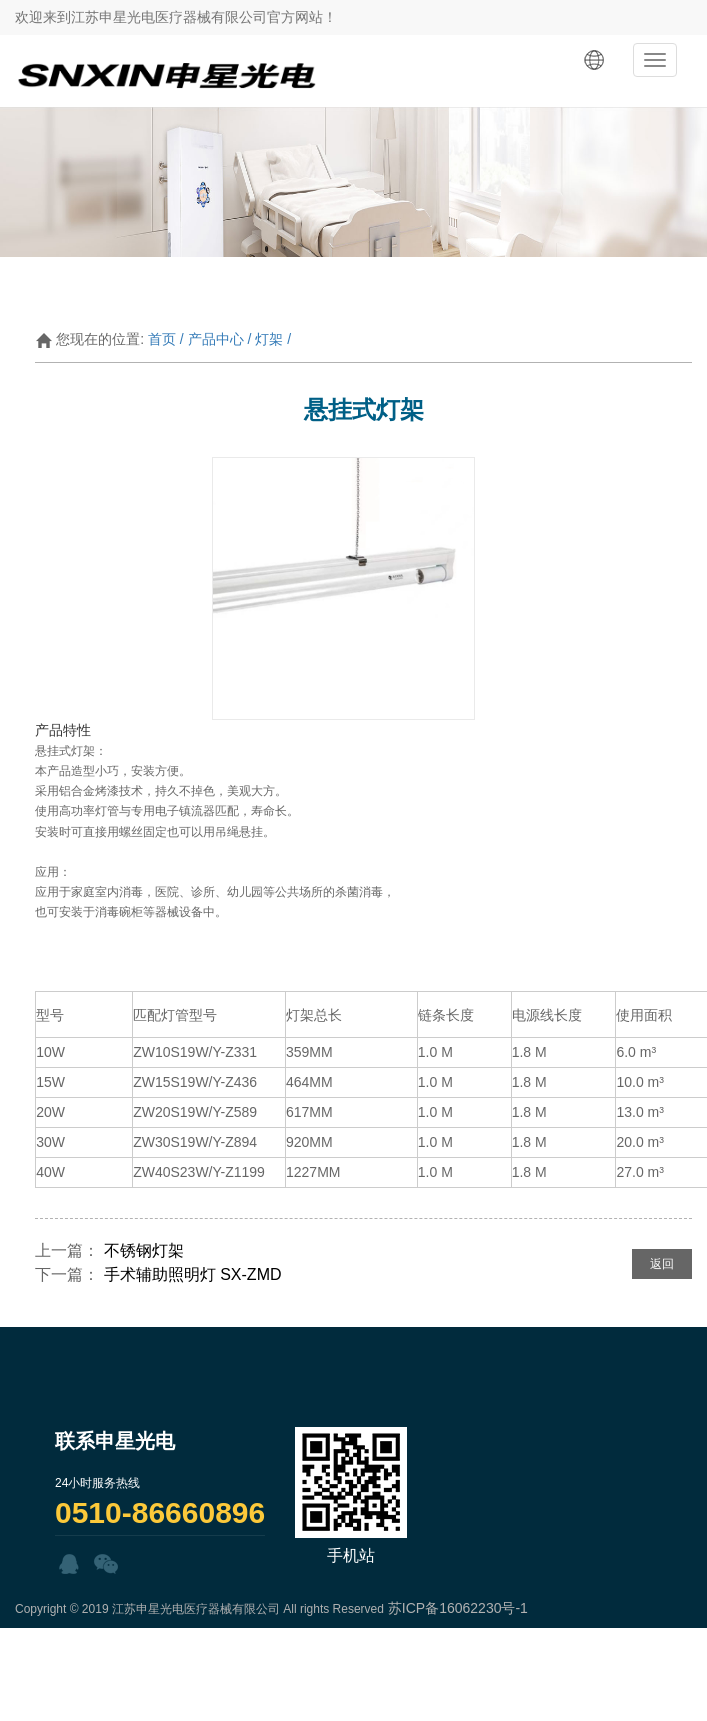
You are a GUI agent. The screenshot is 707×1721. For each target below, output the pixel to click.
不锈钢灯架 (144, 1250)
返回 (662, 1264)
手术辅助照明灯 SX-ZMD (193, 1274)
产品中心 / (220, 339)
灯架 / (273, 339)
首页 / (166, 339)
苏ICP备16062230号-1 (458, 1608)
